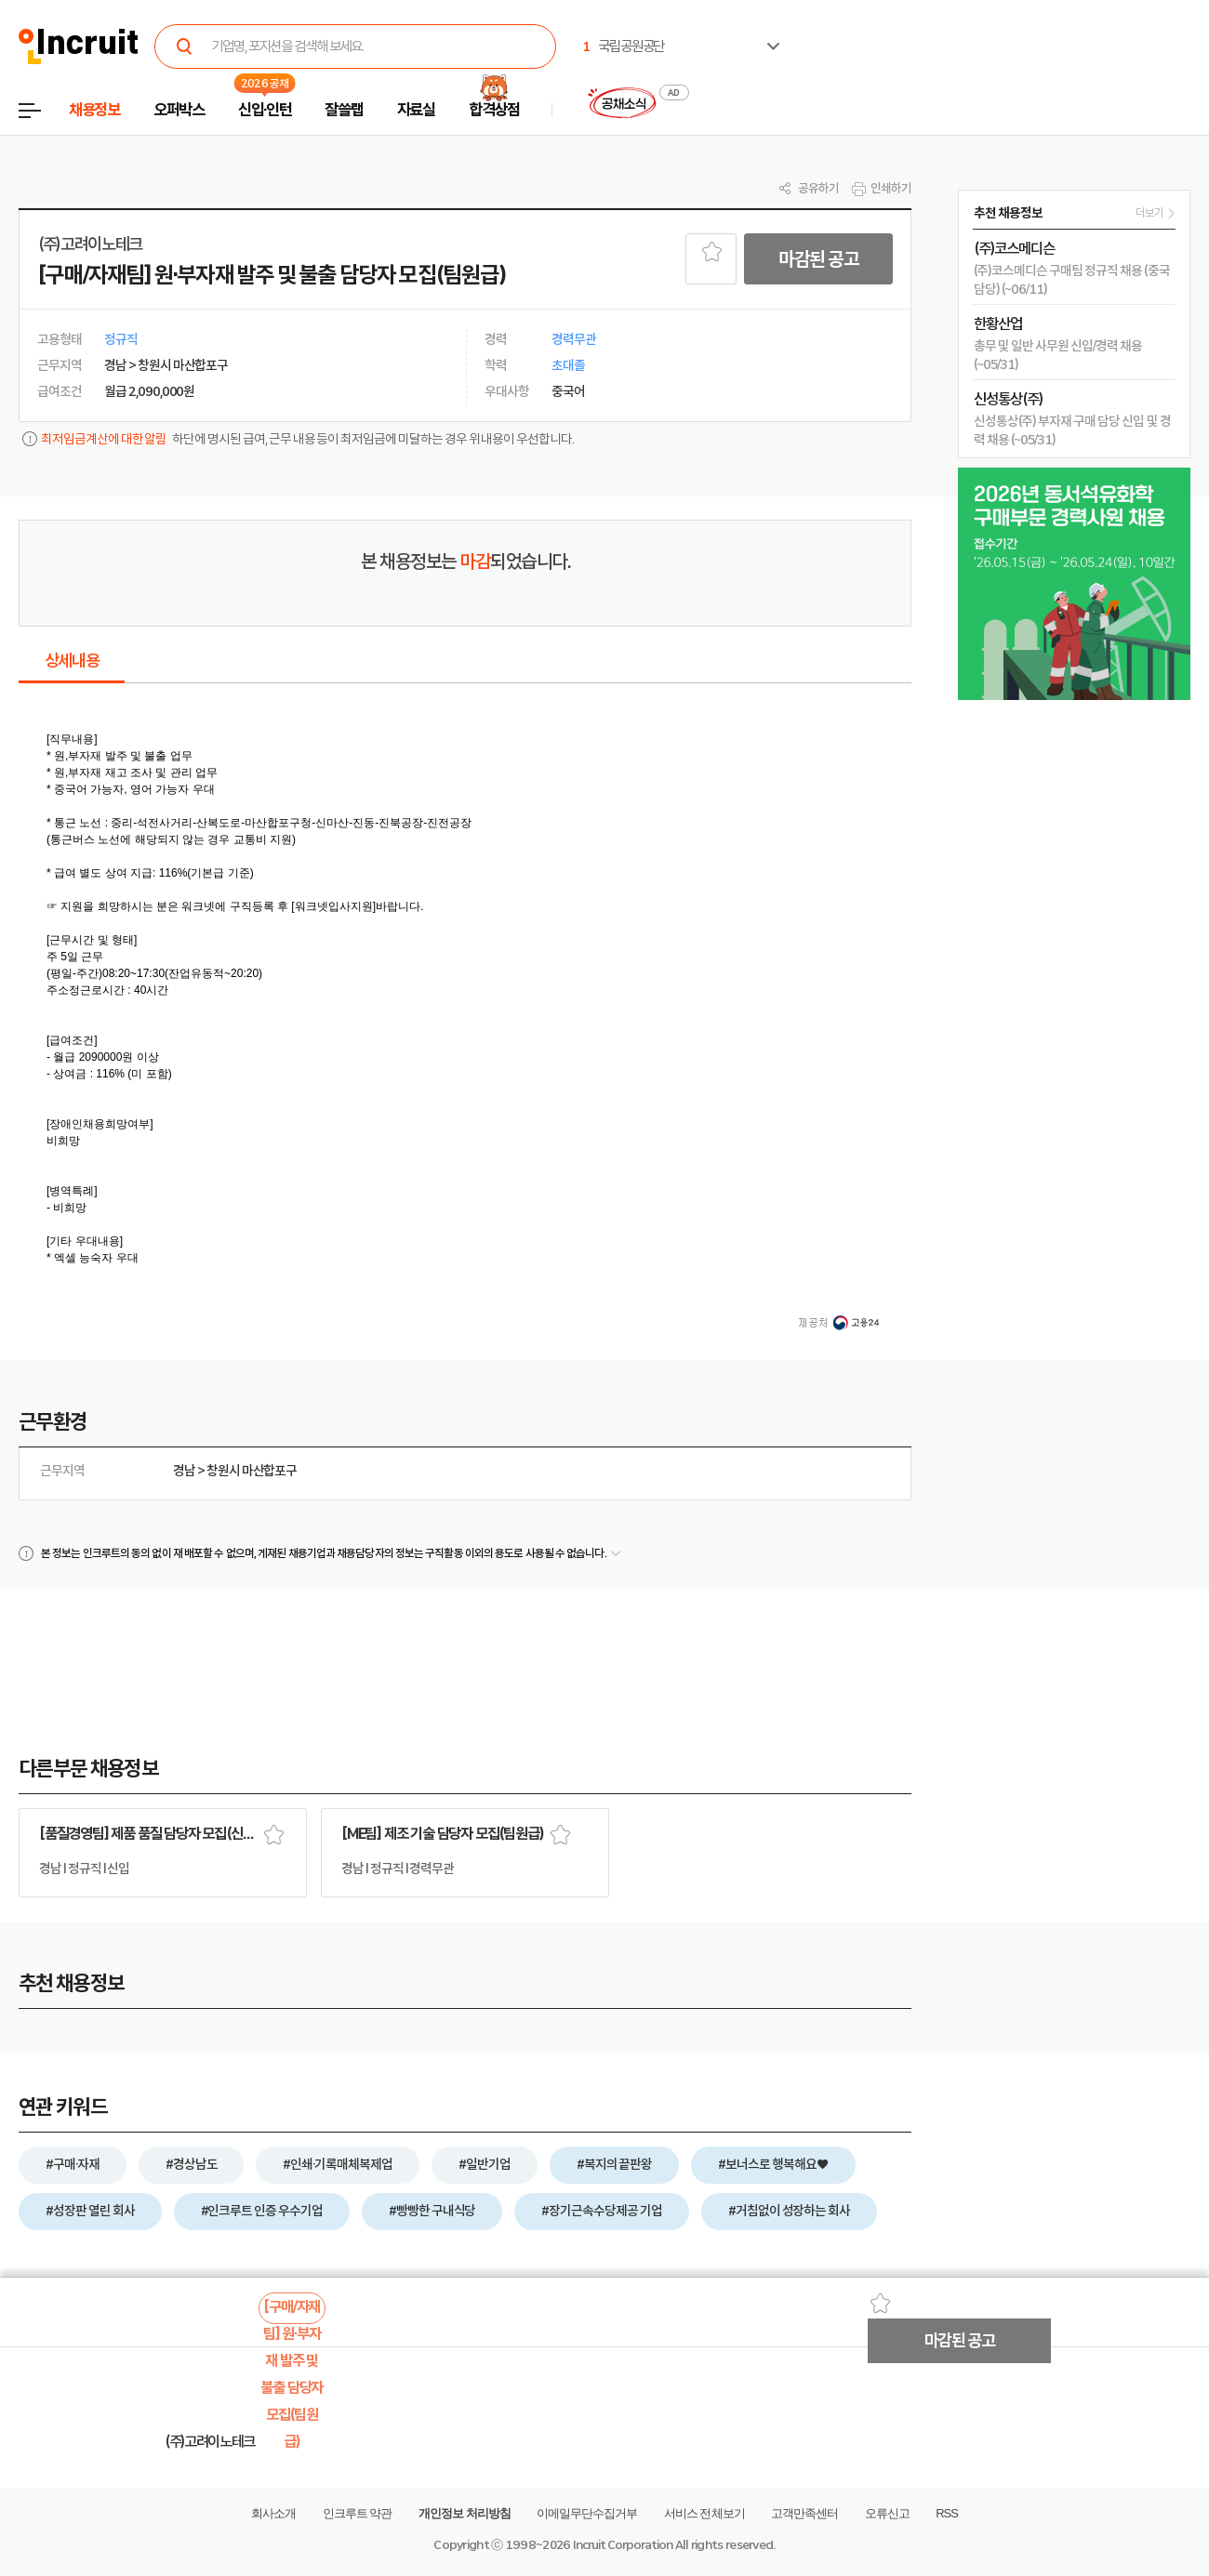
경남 (184, 1470)
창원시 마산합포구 (252, 1470)
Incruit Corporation (622, 2545)
